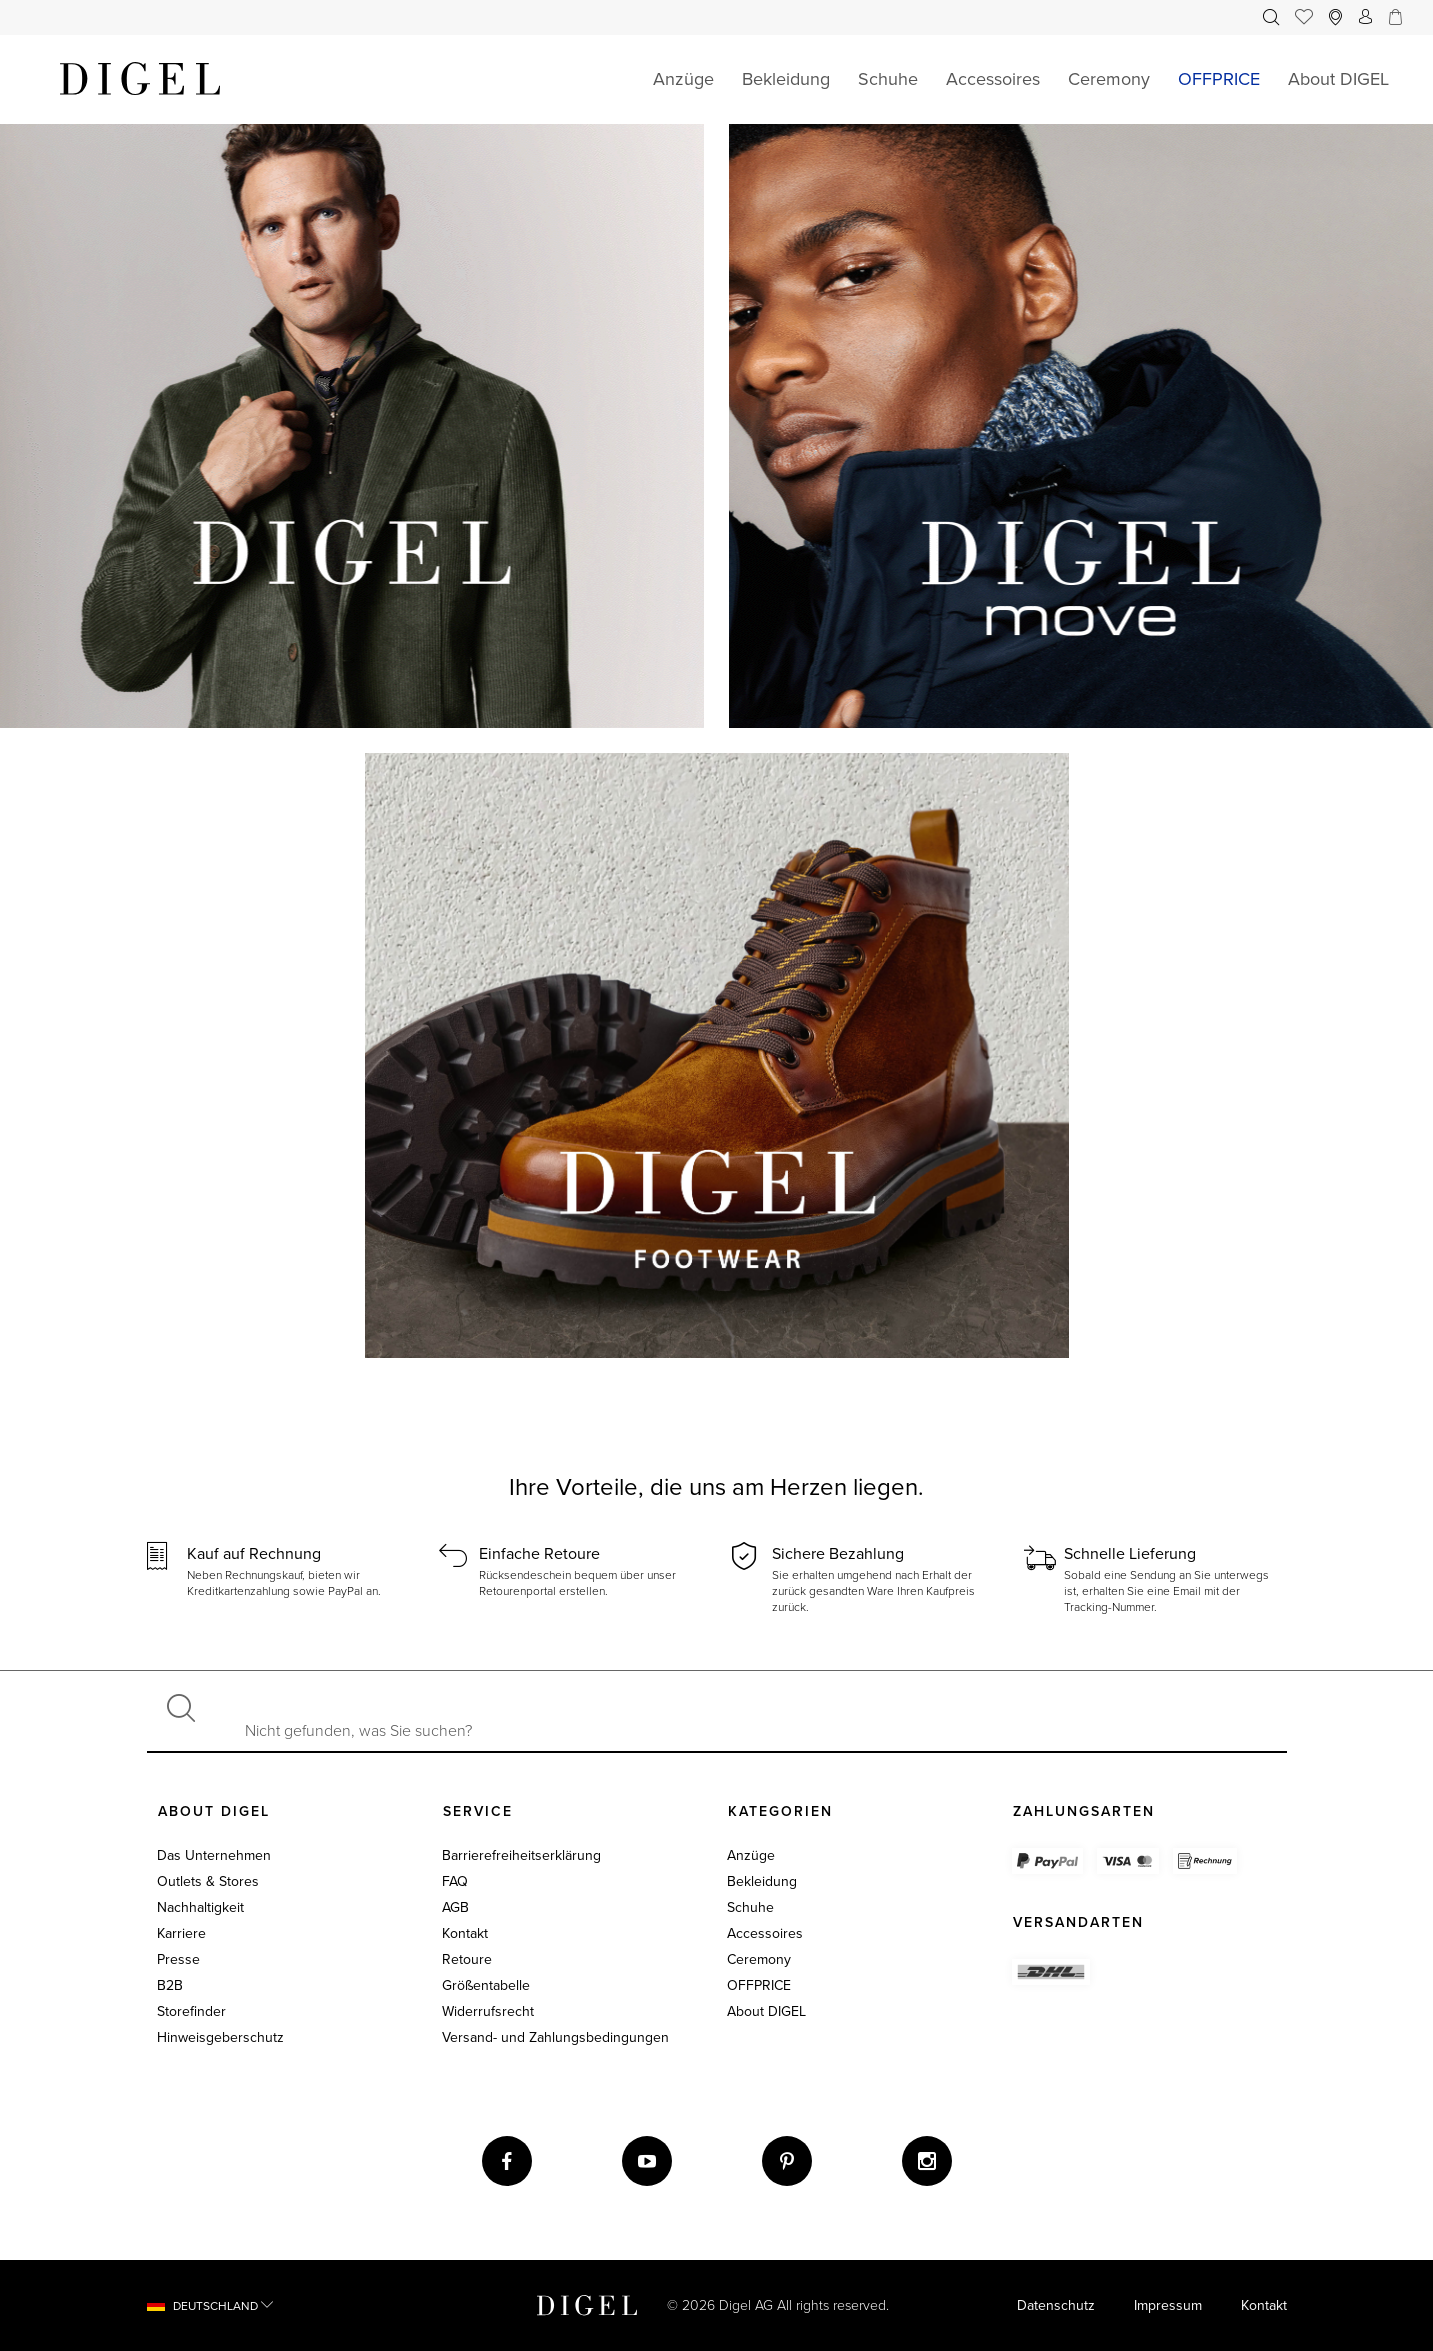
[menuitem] (1271, 17)
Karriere (181, 1933)
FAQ (455, 1881)
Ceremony (759, 1959)
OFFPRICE (759, 1985)
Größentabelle (486, 1985)
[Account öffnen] (1366, 17)
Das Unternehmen (214, 1855)
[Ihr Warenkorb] (1392, 18)
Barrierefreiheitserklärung (521, 1855)
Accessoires (765, 1933)
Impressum (1168, 2305)
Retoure (467, 1959)
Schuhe (750, 1907)
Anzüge (751, 1855)
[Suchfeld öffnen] (1271, 17)
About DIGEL (766, 2011)
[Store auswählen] (1336, 17)
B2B (170, 1985)
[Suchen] (181, 1711)
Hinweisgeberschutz (220, 2037)
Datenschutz (1056, 2305)
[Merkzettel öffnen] (1304, 17)
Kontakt (465, 1933)
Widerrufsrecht (488, 2011)
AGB (455, 1907)
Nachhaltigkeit (200, 1907)
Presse (178, 1959)
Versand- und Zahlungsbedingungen (555, 2037)
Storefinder (191, 2011)
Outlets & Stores (208, 1881)
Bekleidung (762, 1881)
